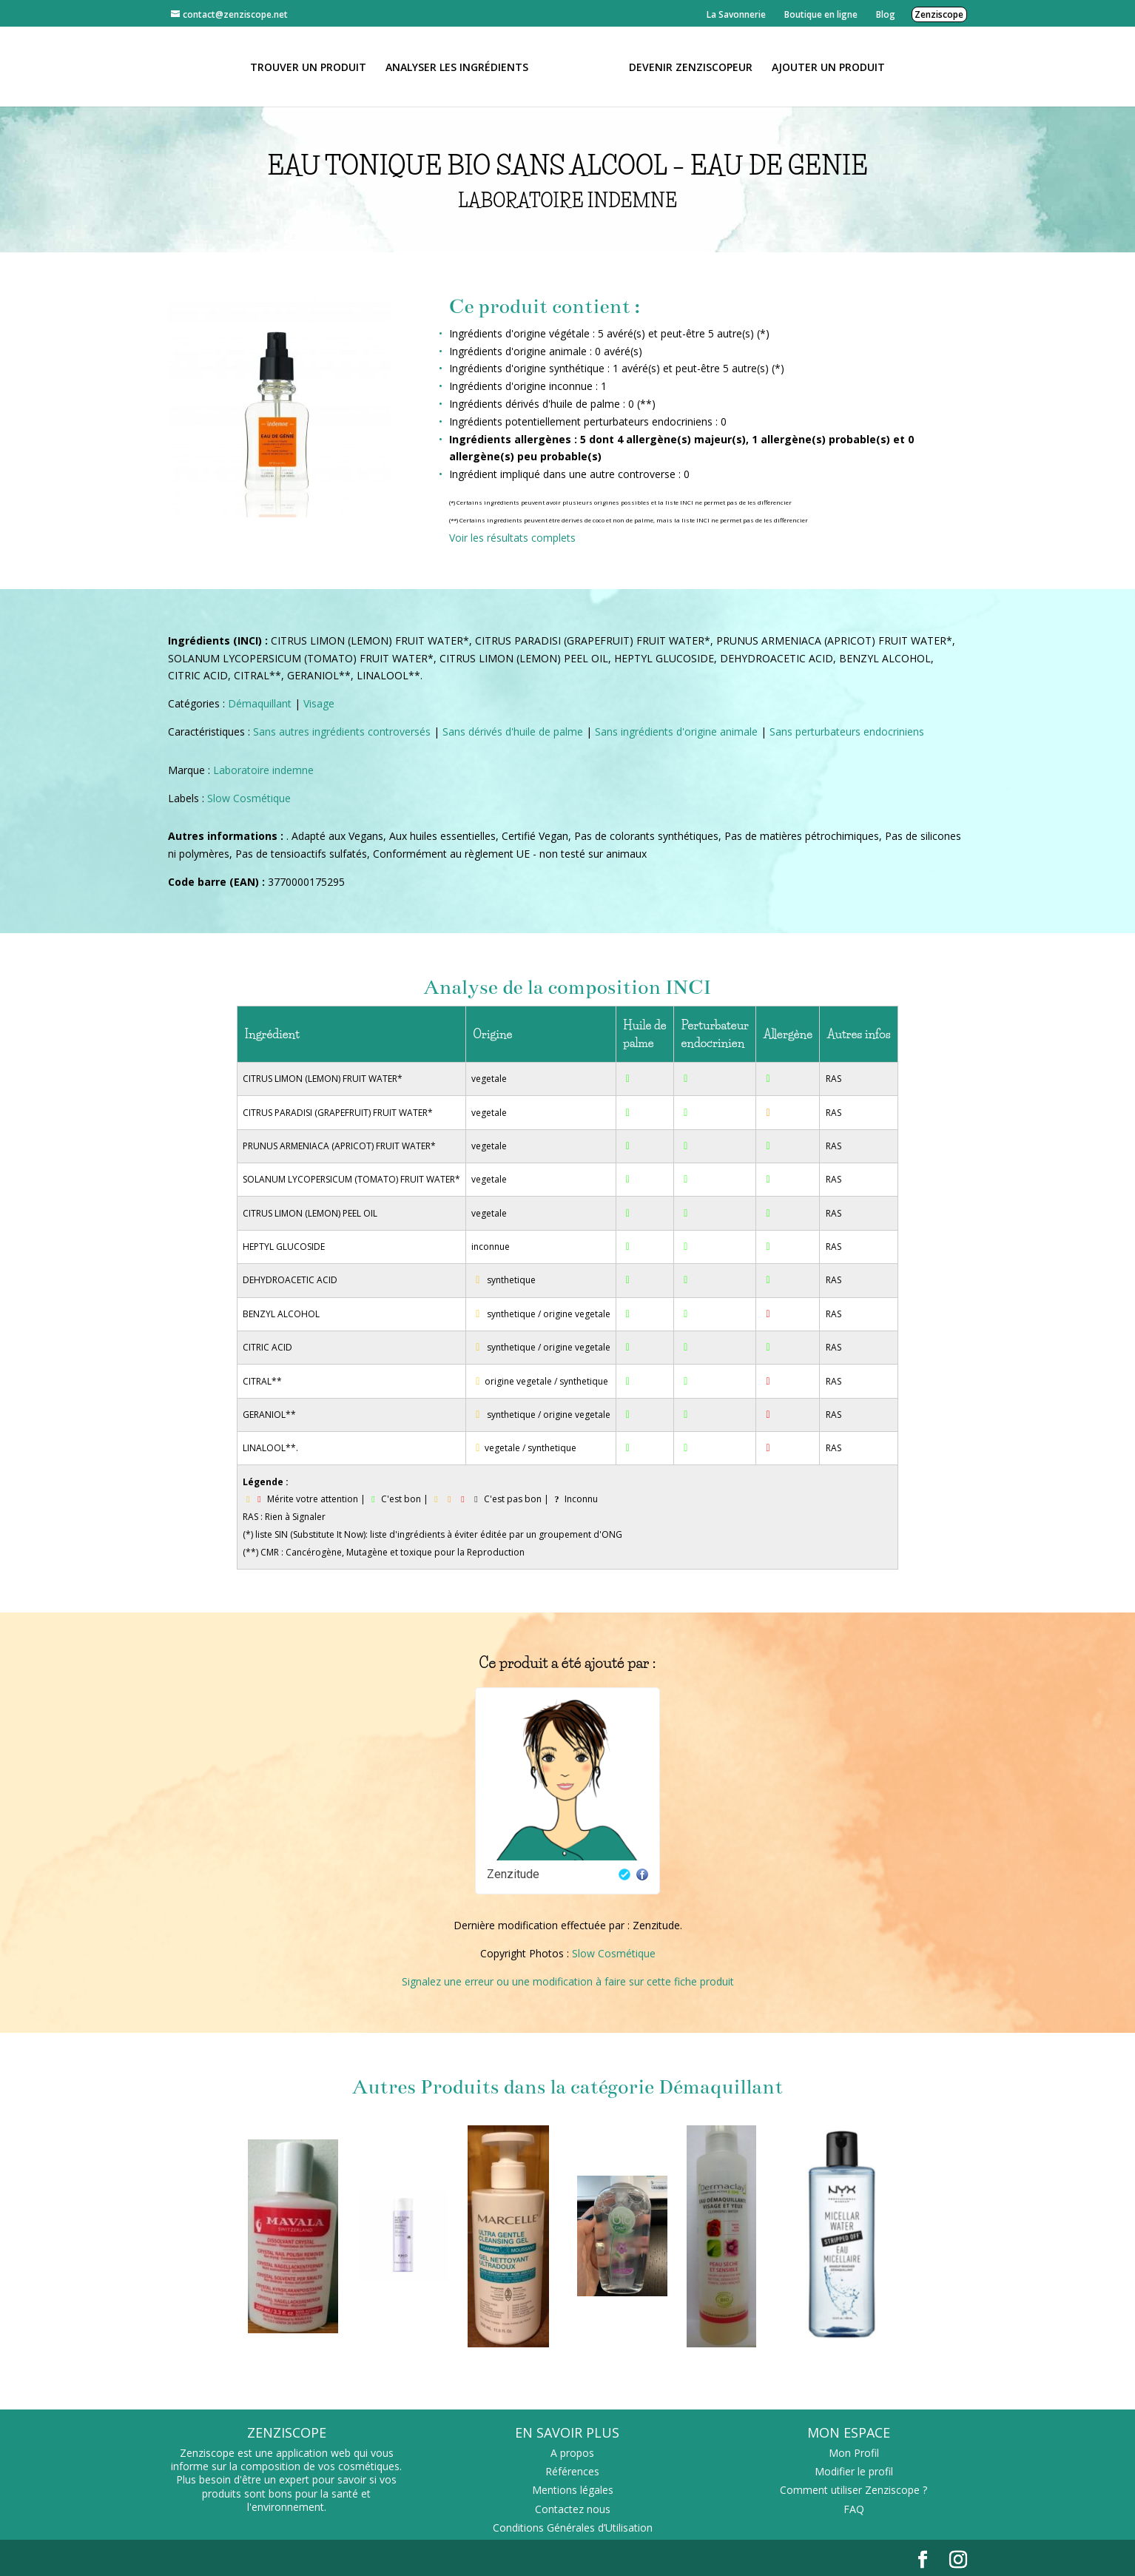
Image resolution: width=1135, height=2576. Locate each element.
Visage (318, 703)
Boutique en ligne (821, 14)
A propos (572, 2453)
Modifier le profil (854, 2471)
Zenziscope (939, 14)
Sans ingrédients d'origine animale (676, 731)
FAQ (853, 2509)
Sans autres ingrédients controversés (342, 731)
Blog (885, 14)
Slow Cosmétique (249, 798)
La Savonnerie (736, 14)
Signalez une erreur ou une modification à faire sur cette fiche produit (568, 1981)
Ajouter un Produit (823, 67)
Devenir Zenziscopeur (685, 67)
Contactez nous (572, 2509)
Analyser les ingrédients (462, 67)
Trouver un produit (313, 67)
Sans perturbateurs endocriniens (846, 731)
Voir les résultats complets (512, 538)
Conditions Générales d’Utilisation (573, 2527)
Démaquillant (260, 703)
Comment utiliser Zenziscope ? (853, 2490)
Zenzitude (513, 1874)
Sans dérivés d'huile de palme (512, 731)
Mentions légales (572, 2490)
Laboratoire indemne (263, 770)
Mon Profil (854, 2453)
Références (572, 2471)
